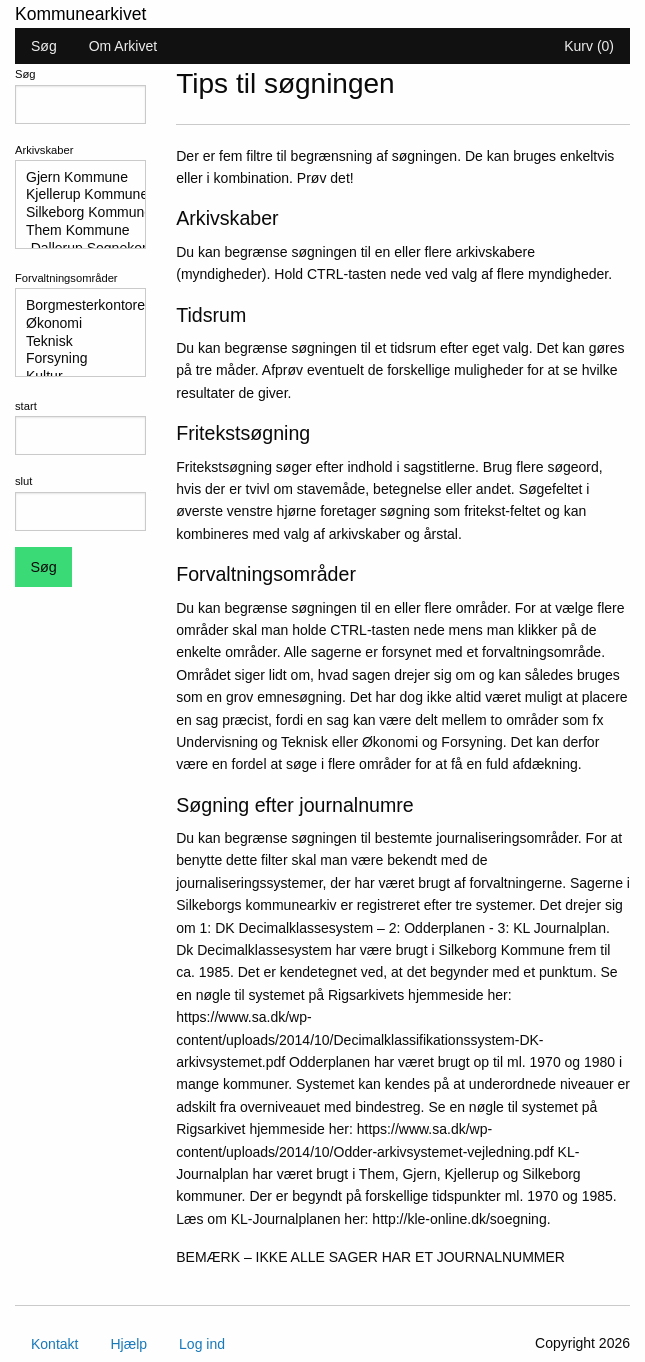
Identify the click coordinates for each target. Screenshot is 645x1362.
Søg (44, 46)
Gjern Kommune (72, 178)
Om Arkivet (123, 46)
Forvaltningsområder (66, 278)
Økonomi (72, 324)
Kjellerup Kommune (72, 195)
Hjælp (128, 1344)
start (26, 406)
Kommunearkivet (80, 14)
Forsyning (72, 359)
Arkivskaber (44, 150)
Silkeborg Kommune (72, 213)
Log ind (202, 1344)
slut (23, 481)
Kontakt (54, 1344)
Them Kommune (72, 231)
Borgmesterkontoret (72, 306)
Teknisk (72, 342)
